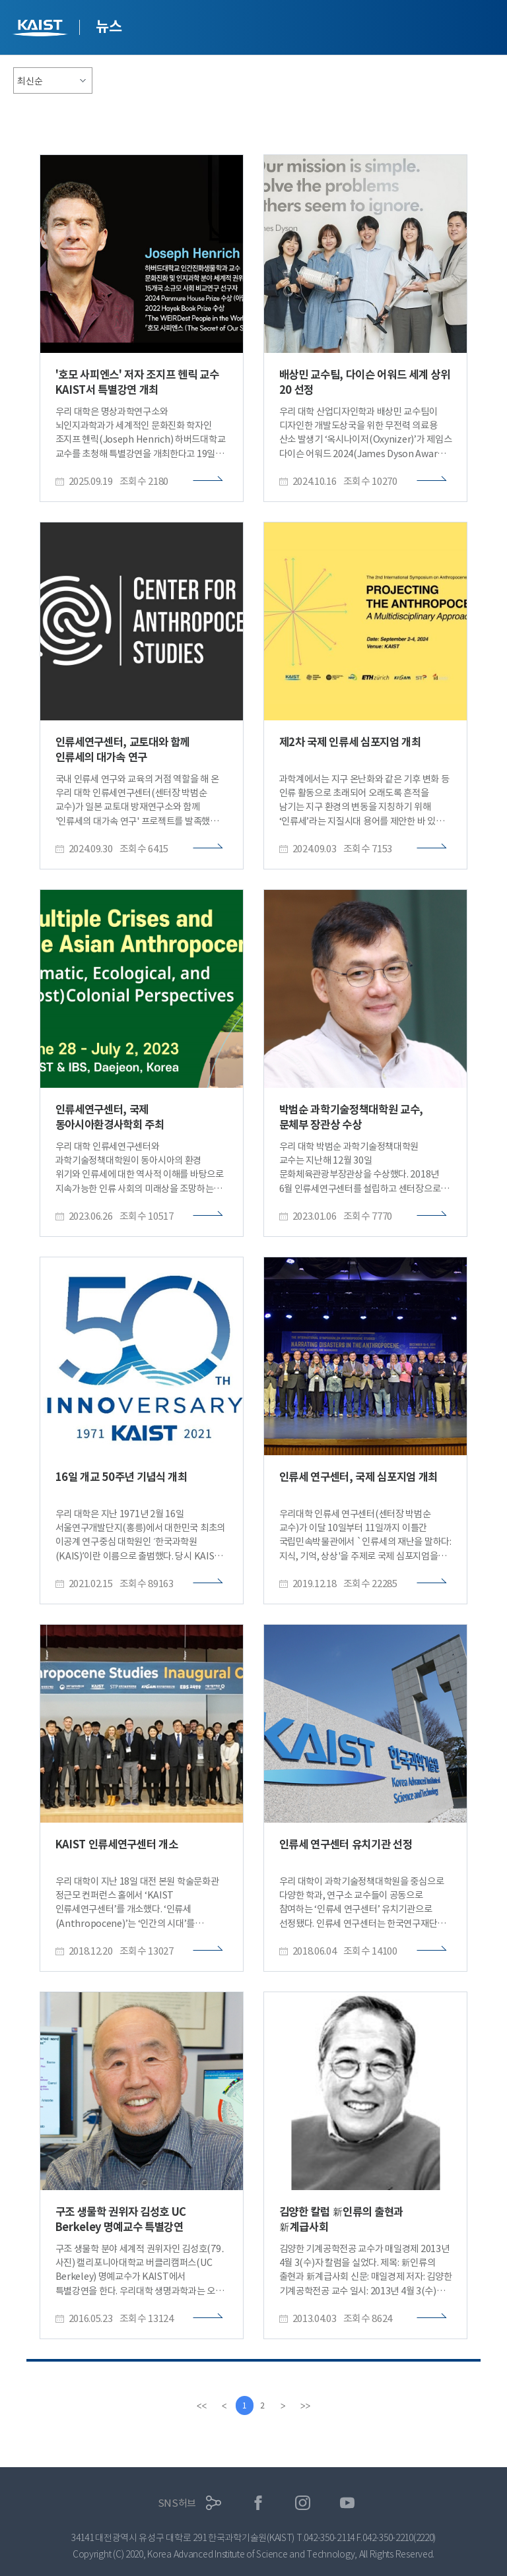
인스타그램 (302, 2503)
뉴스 (108, 26)
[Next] (284, 2406)
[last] (307, 2406)
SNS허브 (177, 2503)
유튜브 (347, 2503)
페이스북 (258, 2503)
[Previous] (222, 2406)
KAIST (41, 29)
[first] (200, 2406)
